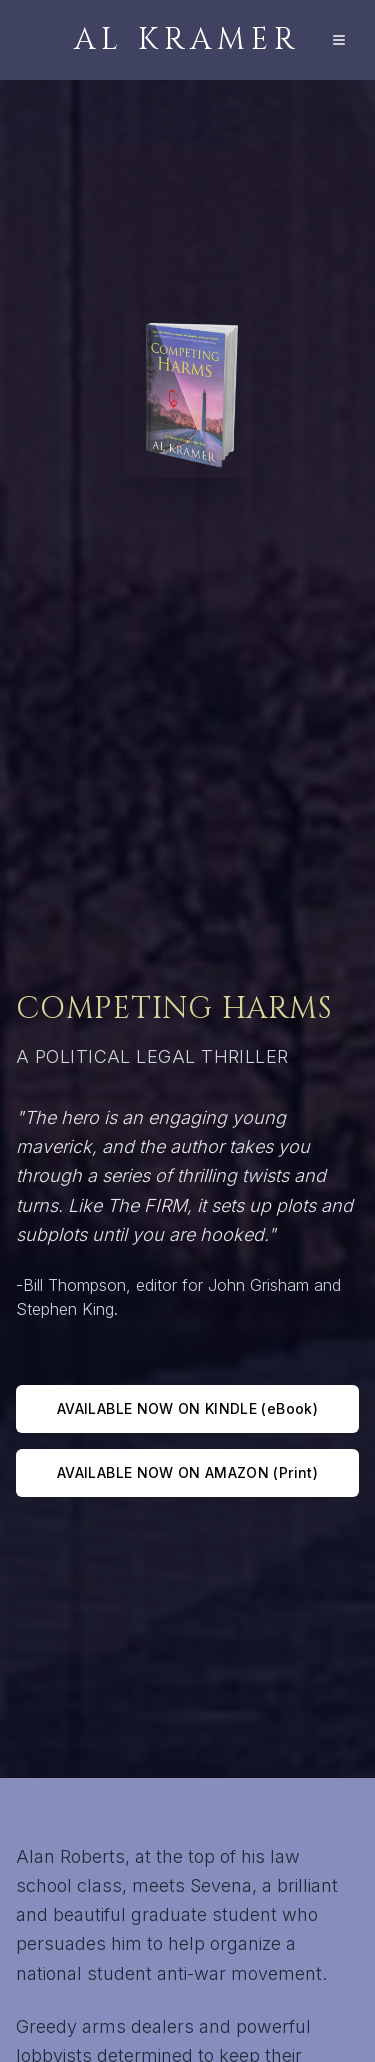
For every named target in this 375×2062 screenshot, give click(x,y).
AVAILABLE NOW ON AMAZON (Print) (187, 1472)
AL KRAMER (187, 40)
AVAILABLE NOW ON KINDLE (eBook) (187, 1408)
